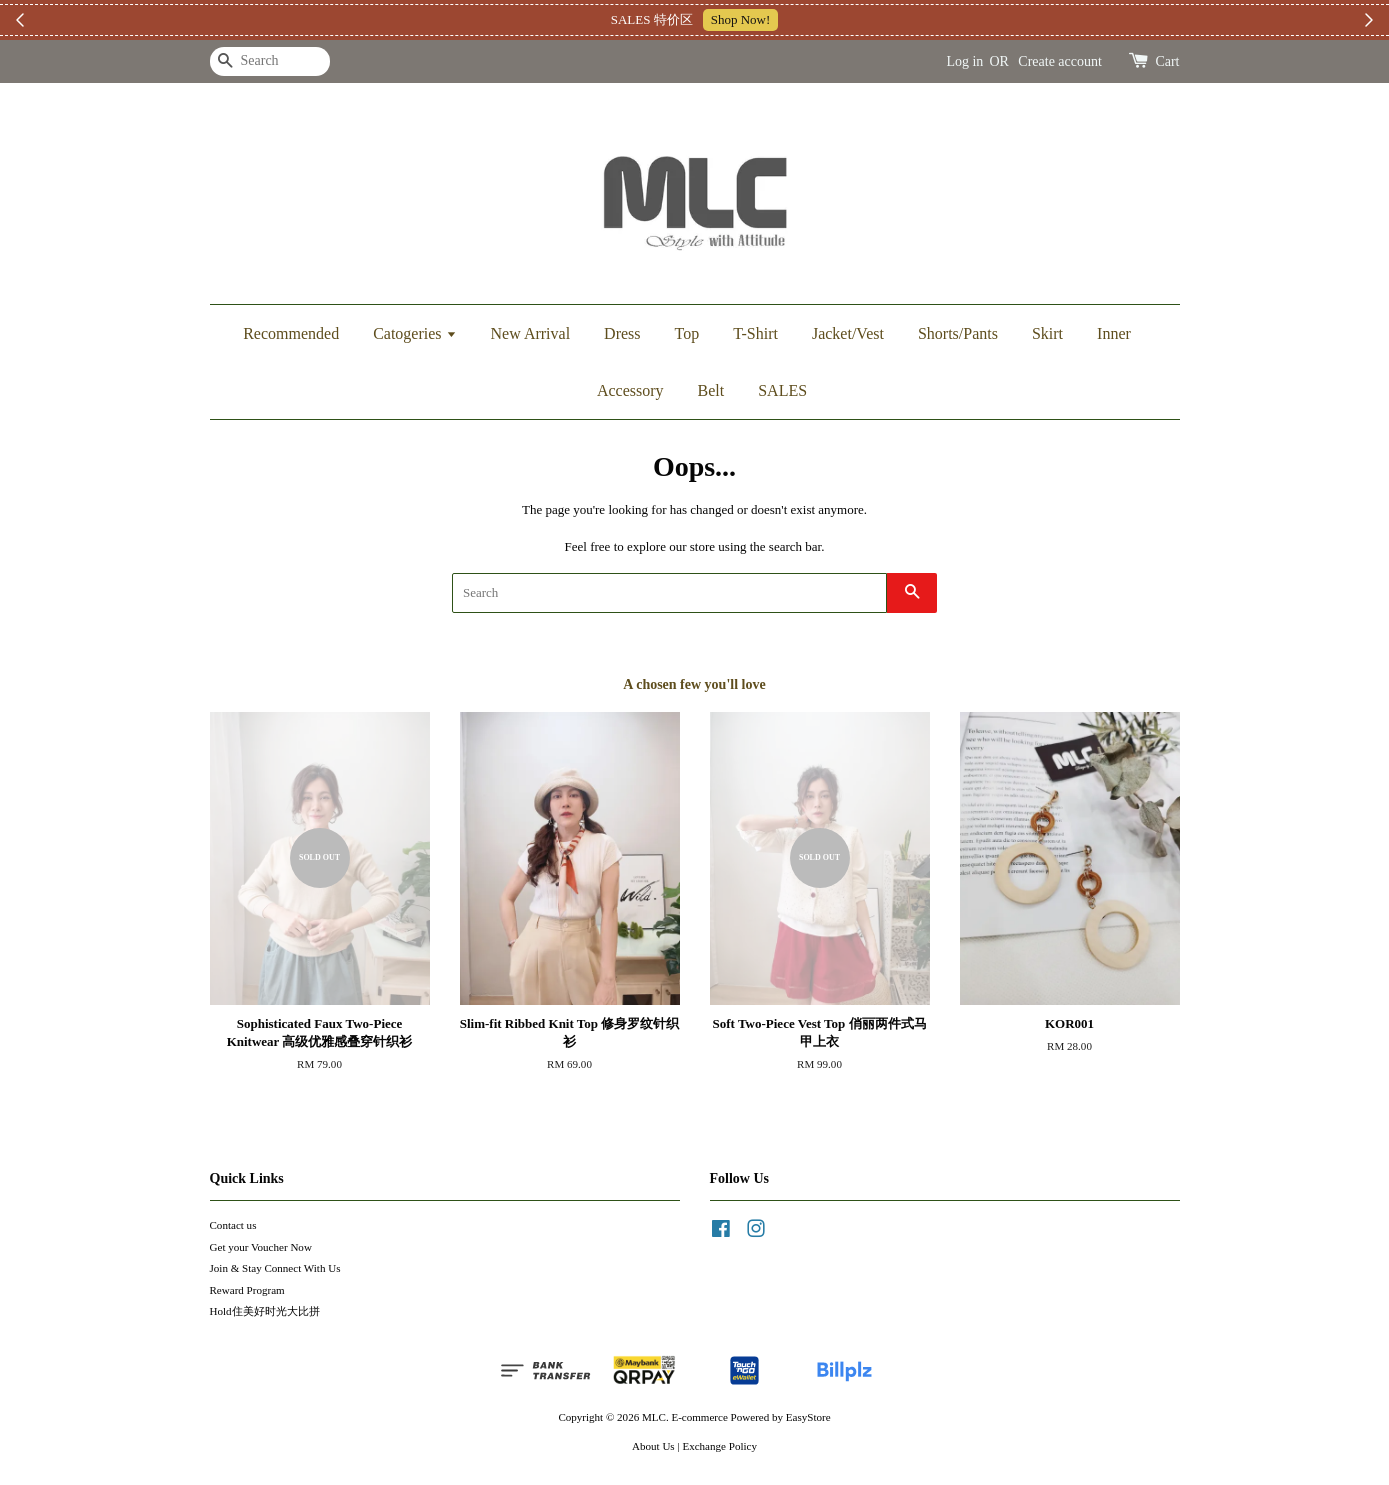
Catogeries (414, 333)
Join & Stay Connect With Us (275, 1268)
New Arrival (531, 333)
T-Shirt (755, 333)
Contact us (233, 1225)
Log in (964, 61)
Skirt (1047, 333)
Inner (1114, 333)
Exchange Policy (719, 1446)
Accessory (630, 390)
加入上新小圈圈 (813, 19)
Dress (622, 333)
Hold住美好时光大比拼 (265, 1311)
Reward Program (247, 1290)
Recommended (291, 333)
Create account (1060, 61)
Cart (1167, 61)
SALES (782, 390)
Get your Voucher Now (261, 1247)
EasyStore (808, 1417)
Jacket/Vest (848, 333)
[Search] (270, 61)
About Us (653, 1446)
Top (687, 333)
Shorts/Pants (958, 333)
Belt (711, 390)
